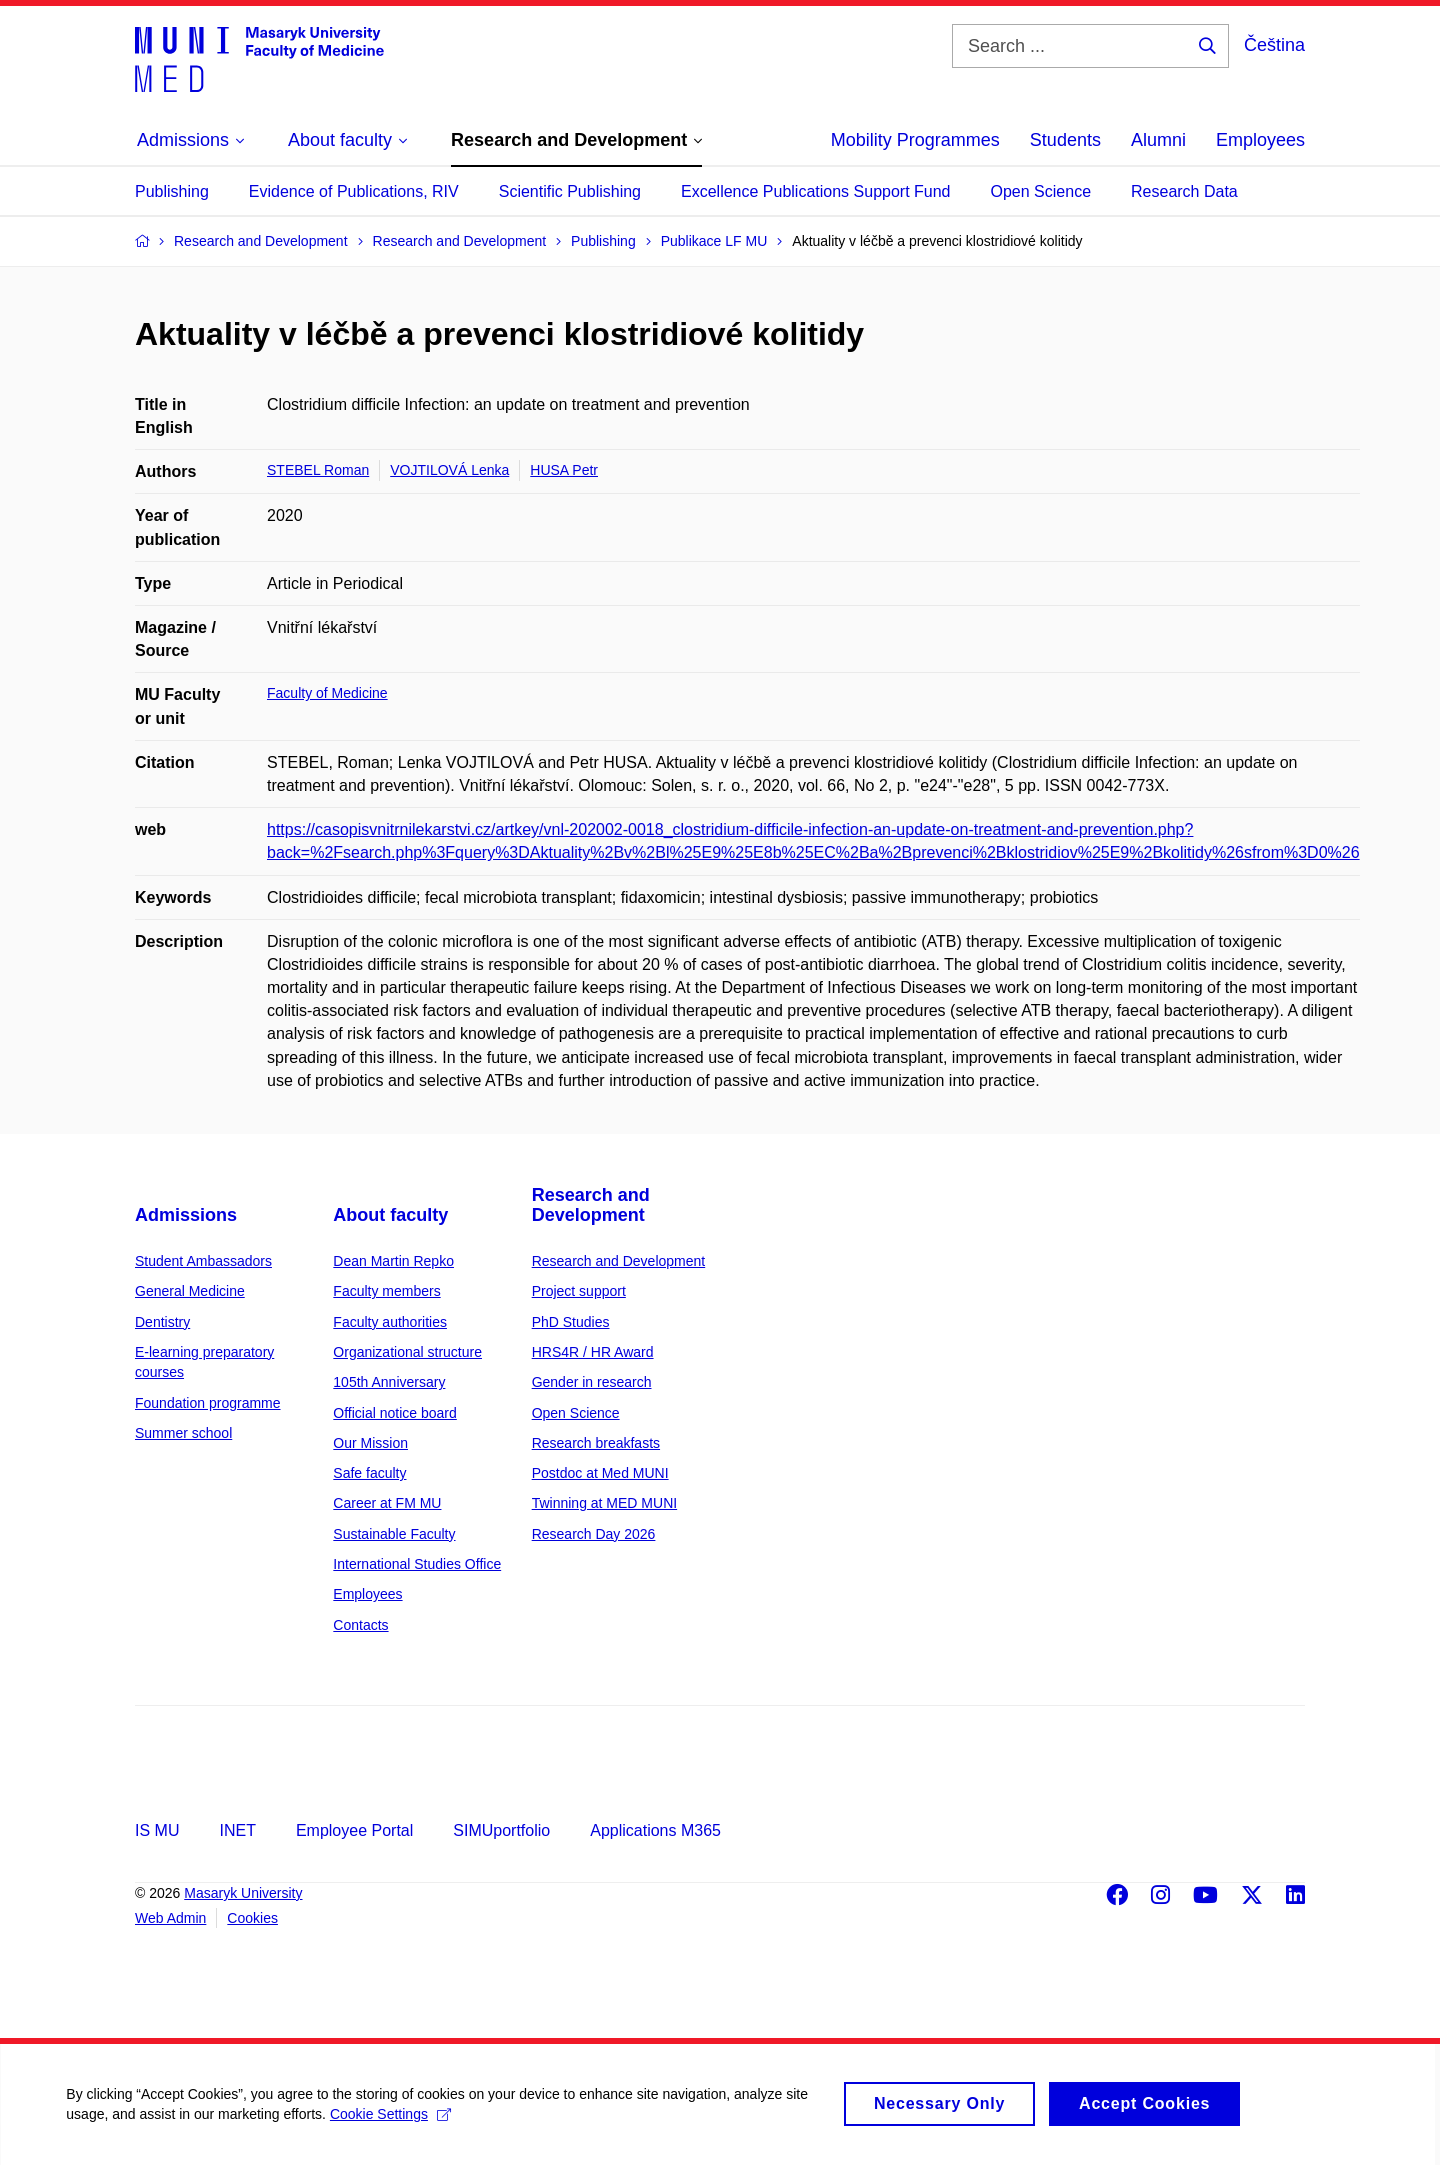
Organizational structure (407, 1352)
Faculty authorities (390, 1322)
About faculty (390, 1215)
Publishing (172, 191)
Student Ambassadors (203, 1261)
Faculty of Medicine (327, 693)
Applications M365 (655, 1830)
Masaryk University (243, 1893)
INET (237, 1830)
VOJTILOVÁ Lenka (449, 470)
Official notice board (394, 1413)
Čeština (1274, 45)
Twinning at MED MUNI (604, 1503)
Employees (1260, 140)
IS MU (157, 1830)
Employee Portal (354, 1830)
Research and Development (591, 1205)
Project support (579, 1291)
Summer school (183, 1433)
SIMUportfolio (501, 1830)
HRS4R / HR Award (593, 1352)
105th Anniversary (389, 1382)
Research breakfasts (596, 1443)
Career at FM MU (387, 1503)
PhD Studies (571, 1322)
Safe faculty (369, 1473)
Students (1065, 140)
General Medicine (190, 1291)
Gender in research (592, 1382)
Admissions (186, 1215)
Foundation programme (208, 1403)
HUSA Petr (564, 470)
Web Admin (170, 1918)
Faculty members (386, 1291)
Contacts (360, 1625)
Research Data (1184, 191)
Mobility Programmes (915, 140)
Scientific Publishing (570, 191)
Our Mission (370, 1443)
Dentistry (162, 1322)
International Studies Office (417, 1564)
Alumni (1158, 140)
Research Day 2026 (594, 1534)
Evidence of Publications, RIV (354, 191)
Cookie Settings (394, 2124)
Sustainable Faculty (394, 1534)
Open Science (1041, 191)
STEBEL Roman (318, 470)
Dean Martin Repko (393, 1261)
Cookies (252, 1918)
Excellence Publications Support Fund (816, 191)
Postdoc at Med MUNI (600, 1473)
